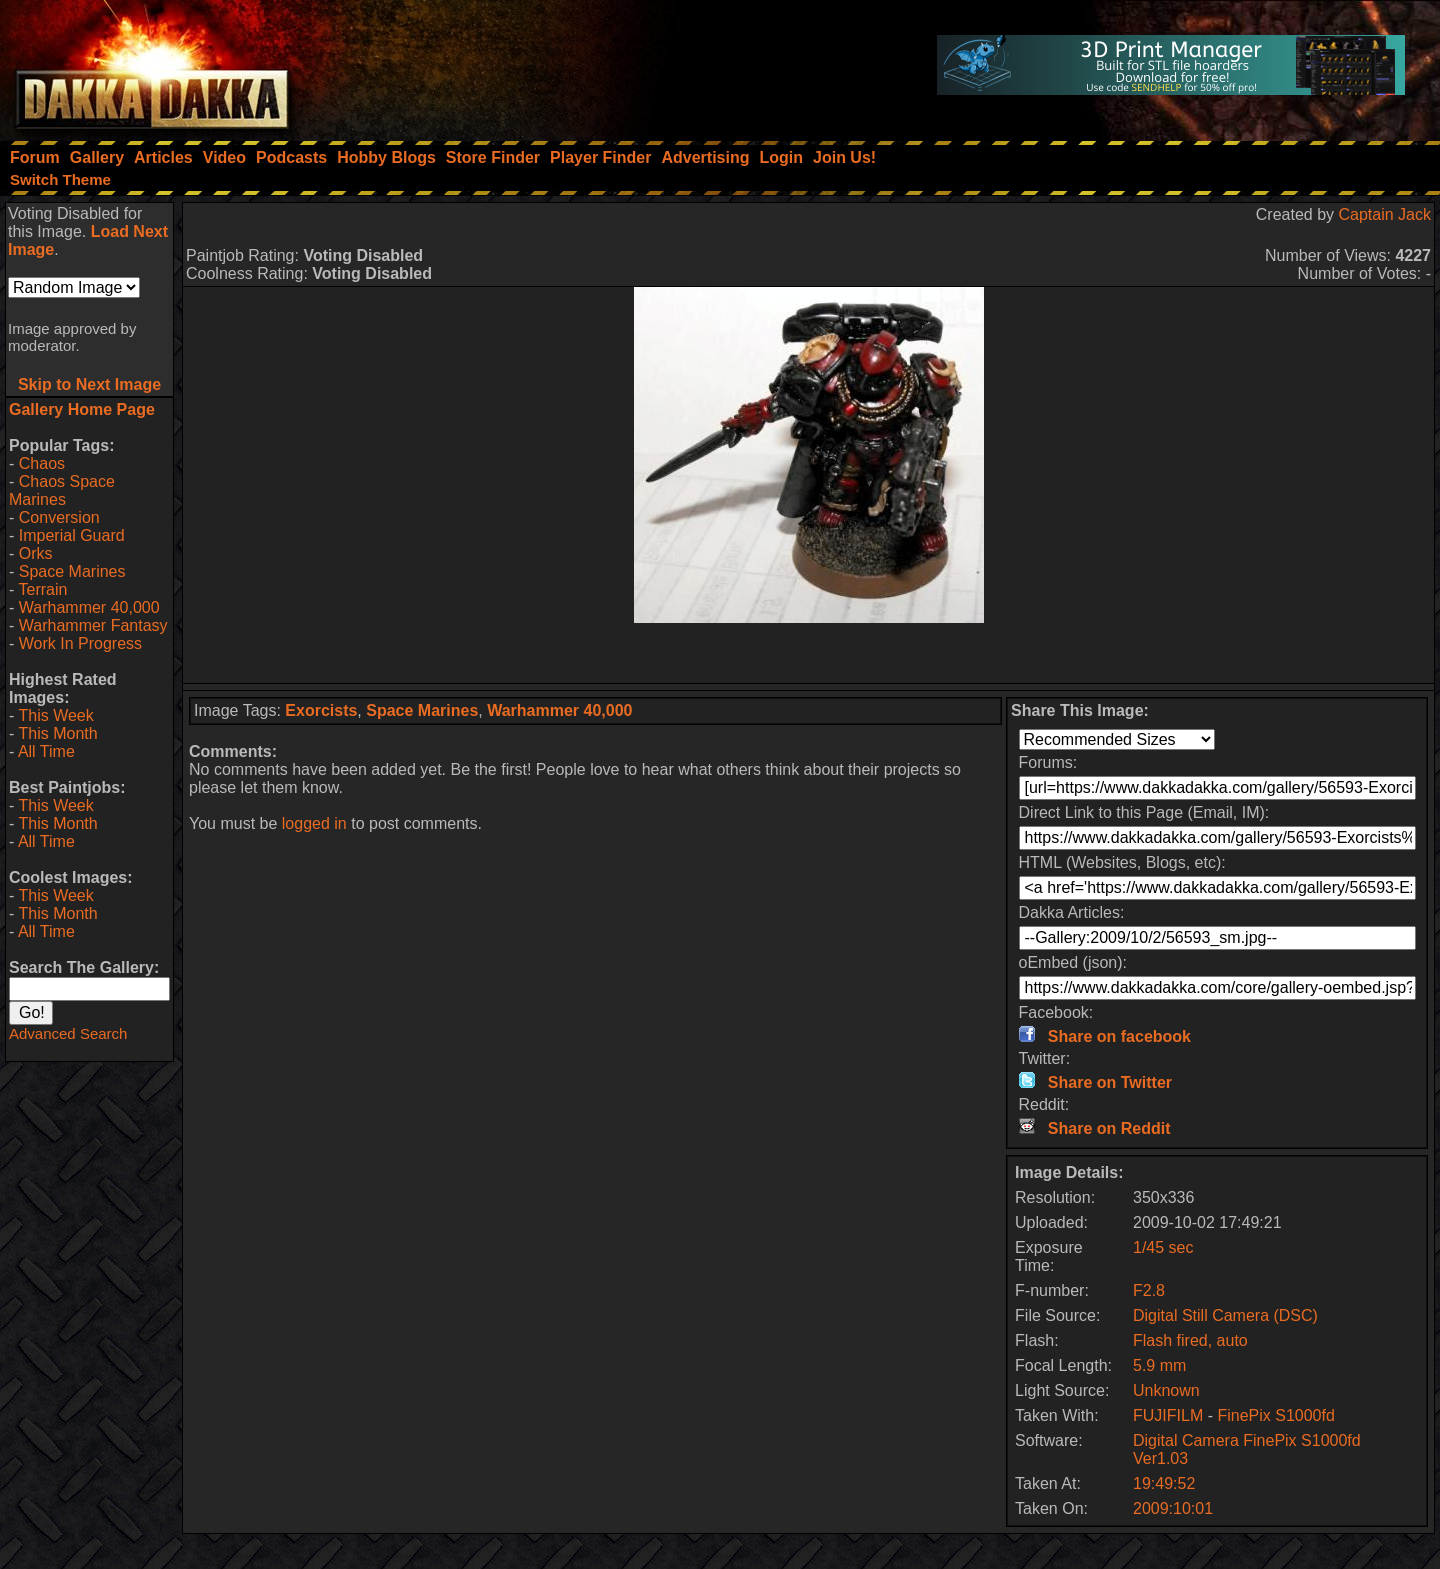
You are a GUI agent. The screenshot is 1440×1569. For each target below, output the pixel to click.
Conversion (59, 517)
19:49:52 (1164, 1483)
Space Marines (72, 571)
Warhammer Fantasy (93, 625)
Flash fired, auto (1190, 1340)
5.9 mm (1159, 1365)
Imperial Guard (72, 535)
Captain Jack (1385, 214)
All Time (46, 751)
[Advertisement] (809, 653)
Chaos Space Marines (62, 490)
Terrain (42, 589)
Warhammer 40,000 (89, 607)
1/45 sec (1163, 1247)
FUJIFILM (1168, 1415)
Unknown (1166, 1390)
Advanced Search (68, 1033)
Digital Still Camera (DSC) (1225, 1315)
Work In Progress (80, 643)
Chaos (42, 463)
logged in (314, 823)
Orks (36, 553)
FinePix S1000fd (1275, 1415)
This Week (55, 715)
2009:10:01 (1173, 1508)
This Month (57, 733)
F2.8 (1149, 1290)
